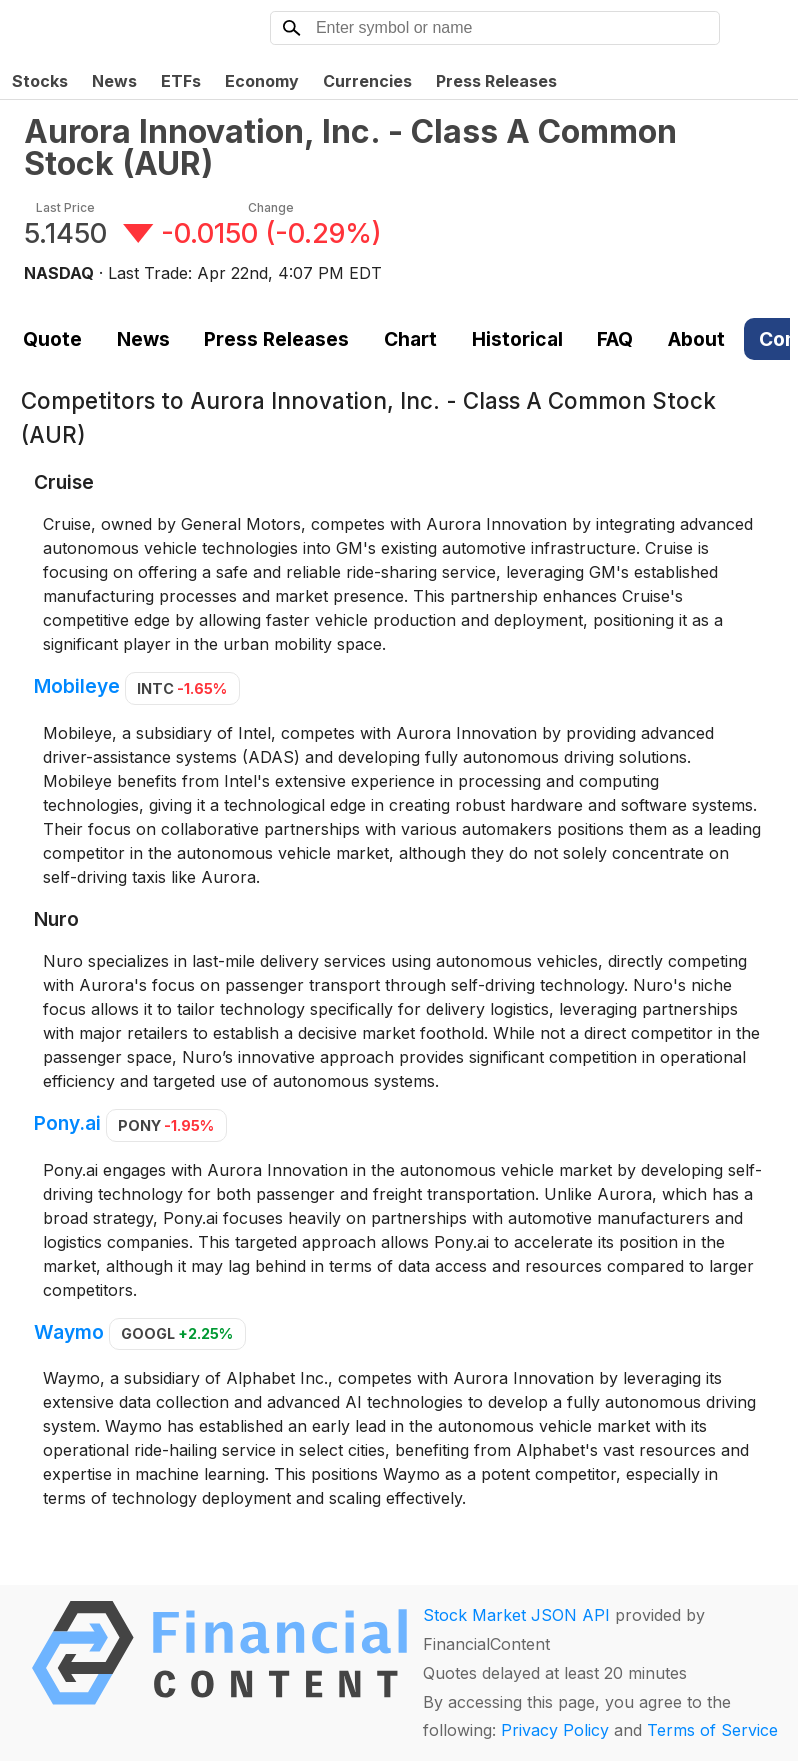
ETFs (181, 81)
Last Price (65, 207)
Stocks (40, 81)
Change (271, 207)
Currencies (367, 81)
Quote (52, 339)
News (114, 81)
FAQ (615, 339)
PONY (166, 1125)
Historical (517, 339)
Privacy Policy (555, 1730)
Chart (410, 339)
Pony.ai (67, 1124)
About (696, 339)
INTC (182, 688)
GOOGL (177, 1333)
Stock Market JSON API (516, 1615)
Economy (262, 81)
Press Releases (496, 81)
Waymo (69, 1332)
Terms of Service (712, 1730)
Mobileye (77, 687)
